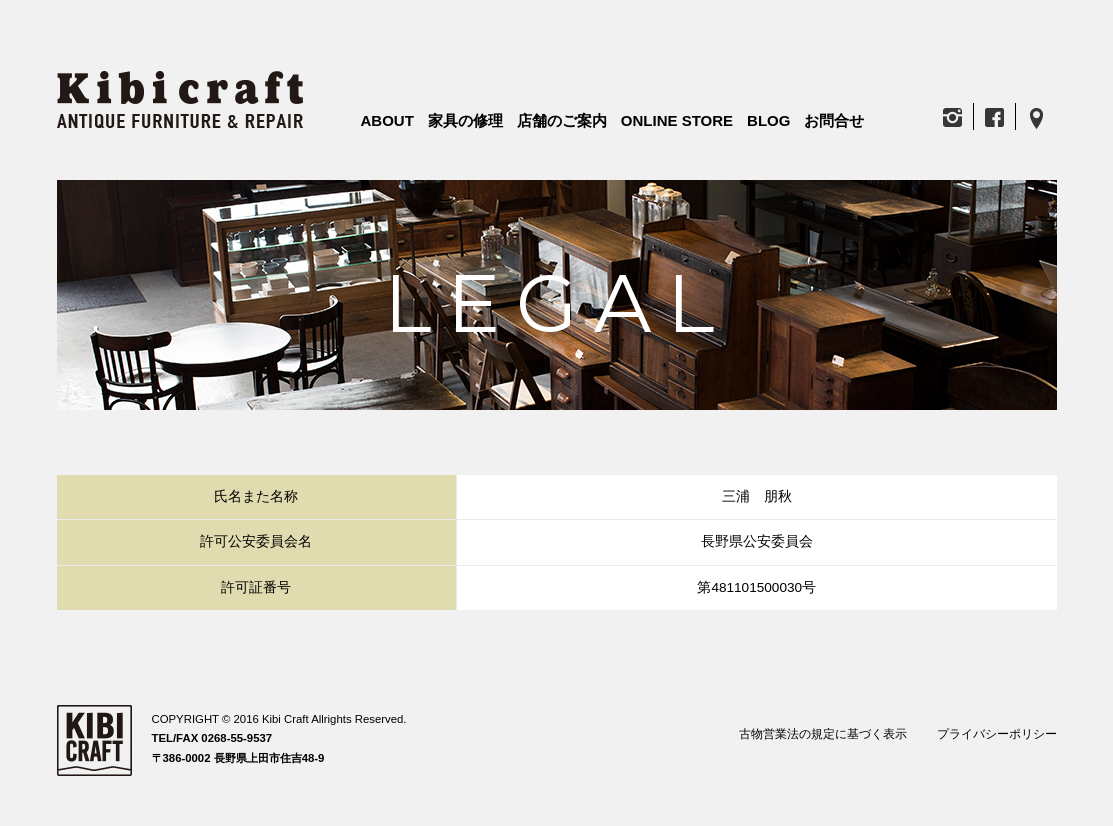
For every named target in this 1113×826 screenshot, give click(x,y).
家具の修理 (465, 120)
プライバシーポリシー (997, 734)
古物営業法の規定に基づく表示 (823, 734)
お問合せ (834, 120)
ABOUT (387, 120)
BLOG (768, 120)
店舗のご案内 (562, 120)
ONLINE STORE (677, 120)
